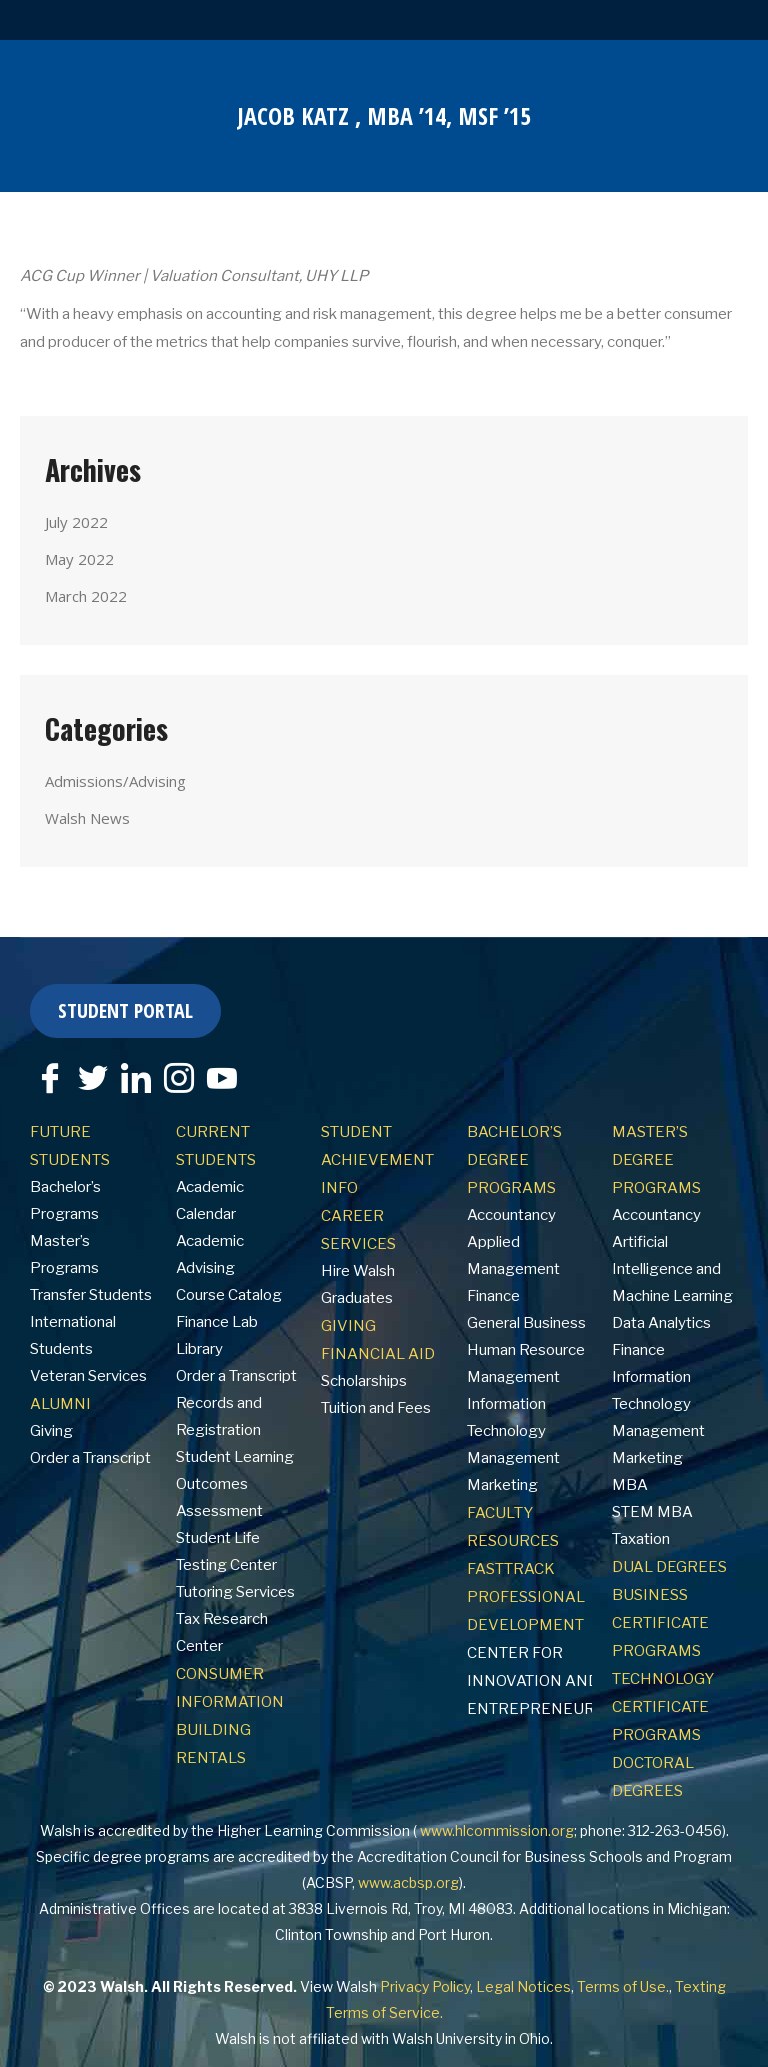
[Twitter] (93, 1078)
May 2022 (79, 559)
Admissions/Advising (115, 781)
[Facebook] (50, 1078)
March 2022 (86, 596)
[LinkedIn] (136, 1078)
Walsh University (447, 2038)
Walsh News (87, 818)
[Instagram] (179, 1078)
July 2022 (76, 522)
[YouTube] (222, 1078)
